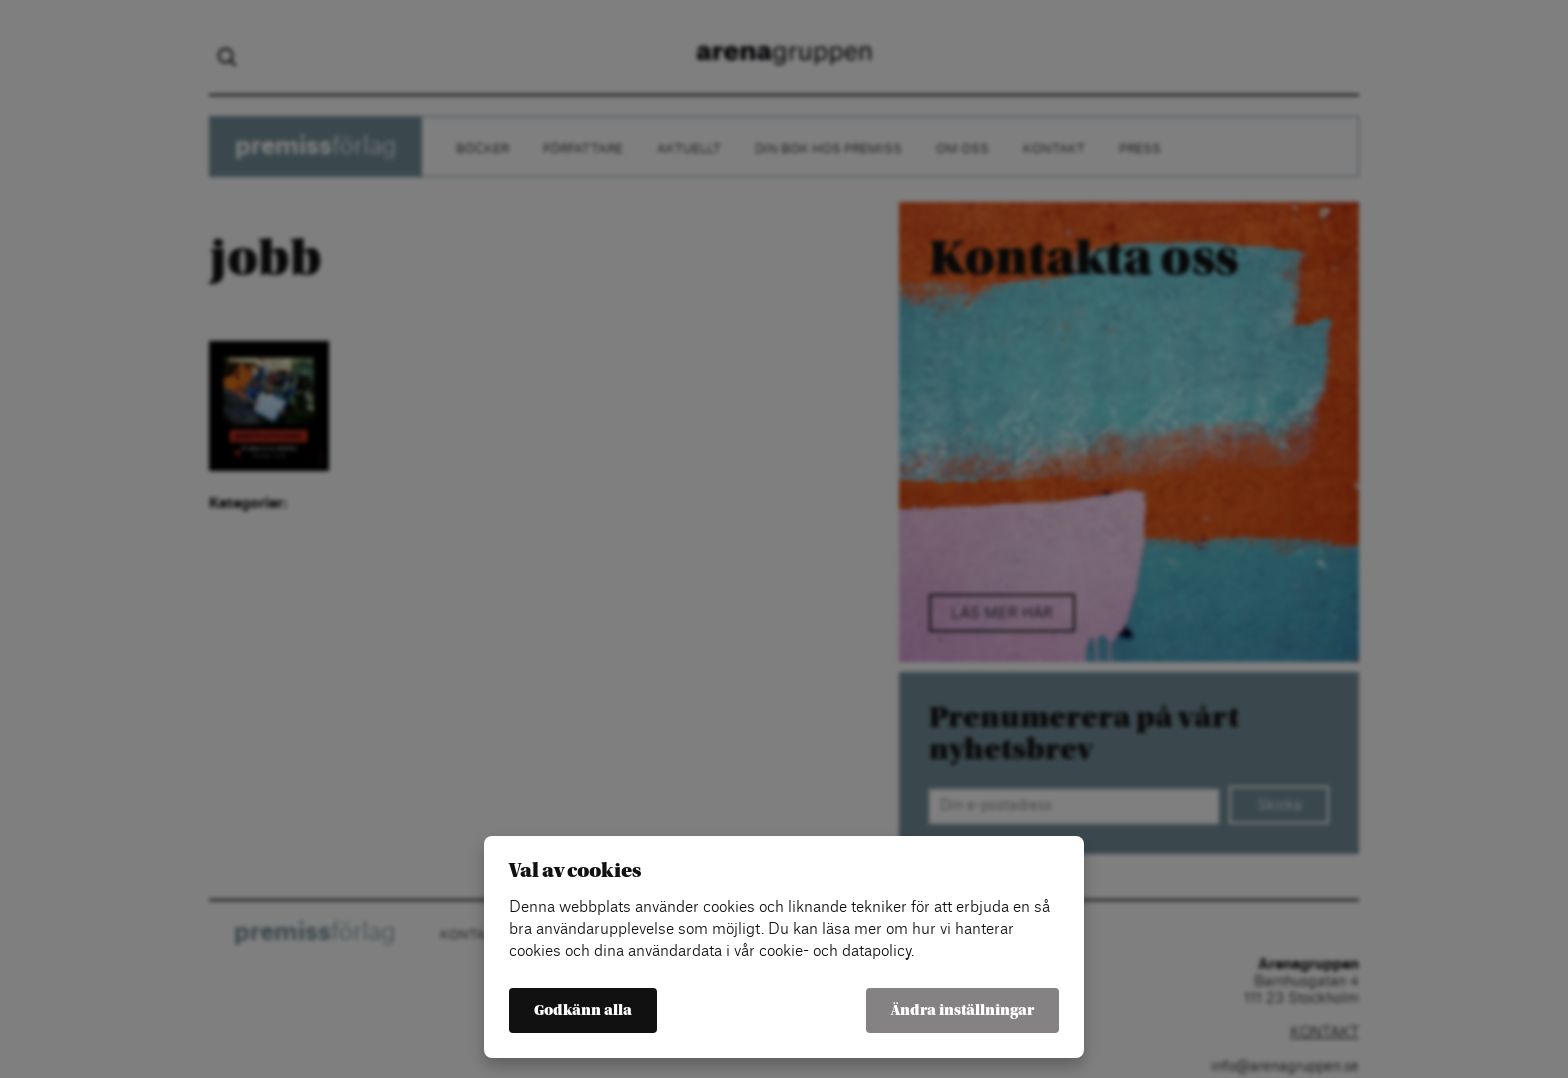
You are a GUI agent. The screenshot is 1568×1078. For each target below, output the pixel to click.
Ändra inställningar (962, 1010)
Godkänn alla (583, 1010)
